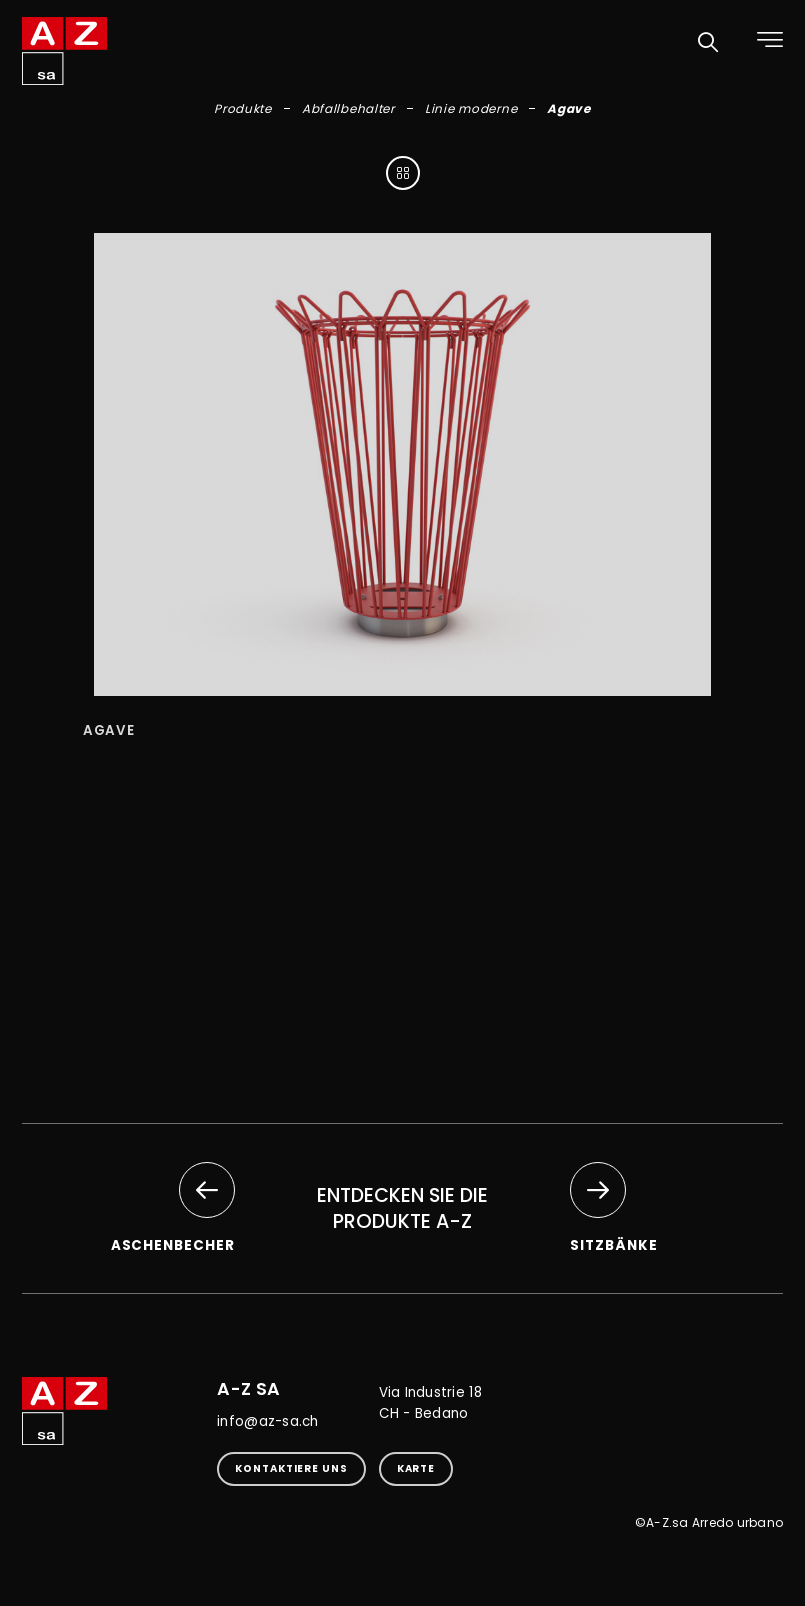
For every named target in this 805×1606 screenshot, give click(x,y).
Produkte (243, 108)
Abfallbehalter (348, 108)
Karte (416, 1468)
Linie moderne (471, 108)
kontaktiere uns (291, 1468)
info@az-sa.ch (267, 1421)
